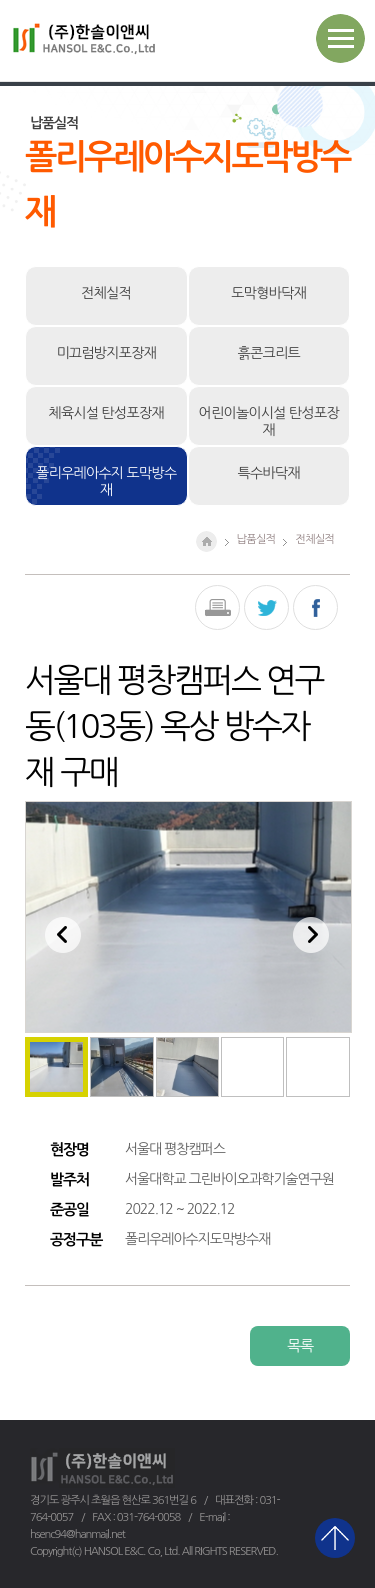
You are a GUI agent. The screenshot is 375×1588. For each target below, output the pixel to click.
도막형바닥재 (268, 293)
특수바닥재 (269, 473)
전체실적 (106, 293)
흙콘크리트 (269, 353)
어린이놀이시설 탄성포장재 (269, 421)
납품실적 (256, 539)
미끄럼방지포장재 (106, 353)
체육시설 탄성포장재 (106, 413)
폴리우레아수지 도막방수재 (106, 481)
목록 (300, 1345)
